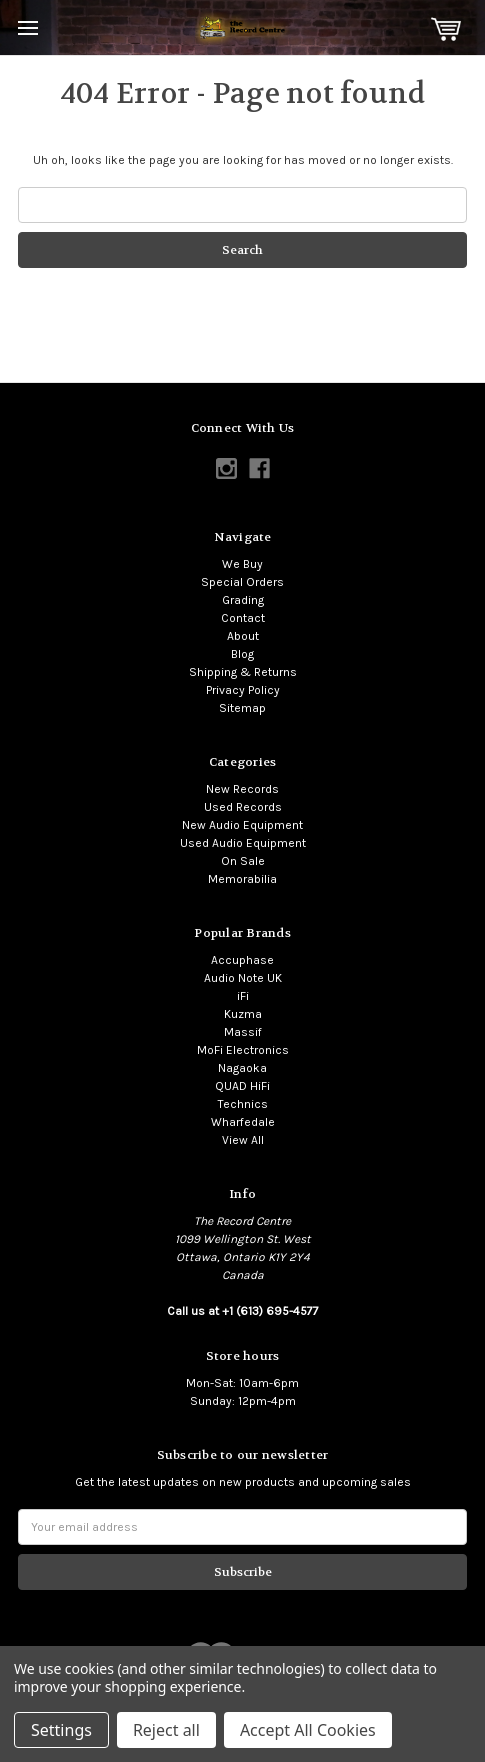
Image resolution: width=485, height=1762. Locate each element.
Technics (243, 1104)
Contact (243, 618)
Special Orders (242, 582)
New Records (242, 789)
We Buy (242, 564)
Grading (243, 600)
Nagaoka (242, 1068)
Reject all (166, 1730)
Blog (242, 654)
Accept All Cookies (308, 1730)
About (243, 636)
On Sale (243, 861)
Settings (61, 1730)
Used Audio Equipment (243, 843)
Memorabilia (242, 879)
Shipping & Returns (243, 672)
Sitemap (242, 708)
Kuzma (243, 1014)
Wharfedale (243, 1122)
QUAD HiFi (242, 1086)
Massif (243, 1032)
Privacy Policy (243, 690)
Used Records (243, 807)
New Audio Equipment (242, 825)
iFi (243, 996)
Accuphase (242, 960)
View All (243, 1140)
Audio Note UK (243, 978)
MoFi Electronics (243, 1050)
